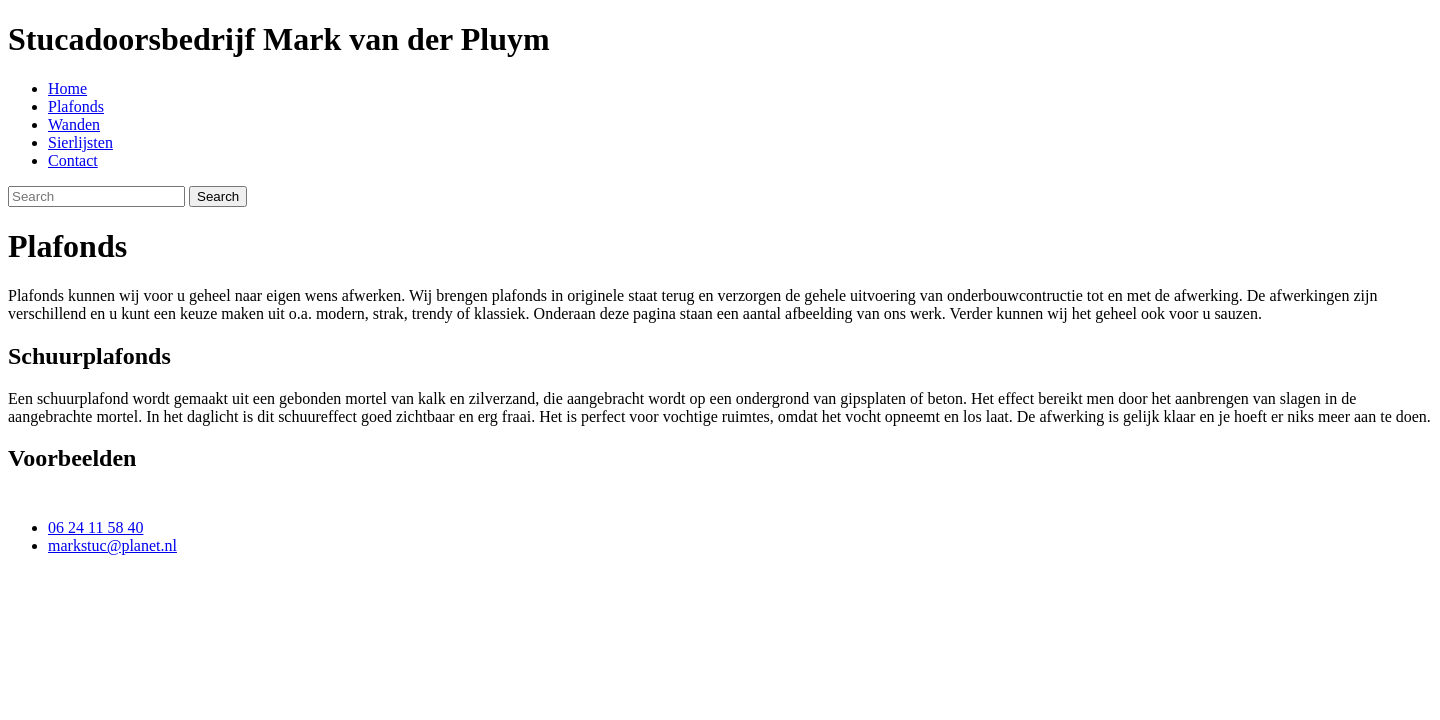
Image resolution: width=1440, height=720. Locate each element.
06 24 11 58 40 (95, 527)
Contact (73, 160)
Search (218, 196)
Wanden (74, 124)
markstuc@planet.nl (112, 545)
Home (67, 88)
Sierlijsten (80, 142)
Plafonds (76, 106)
